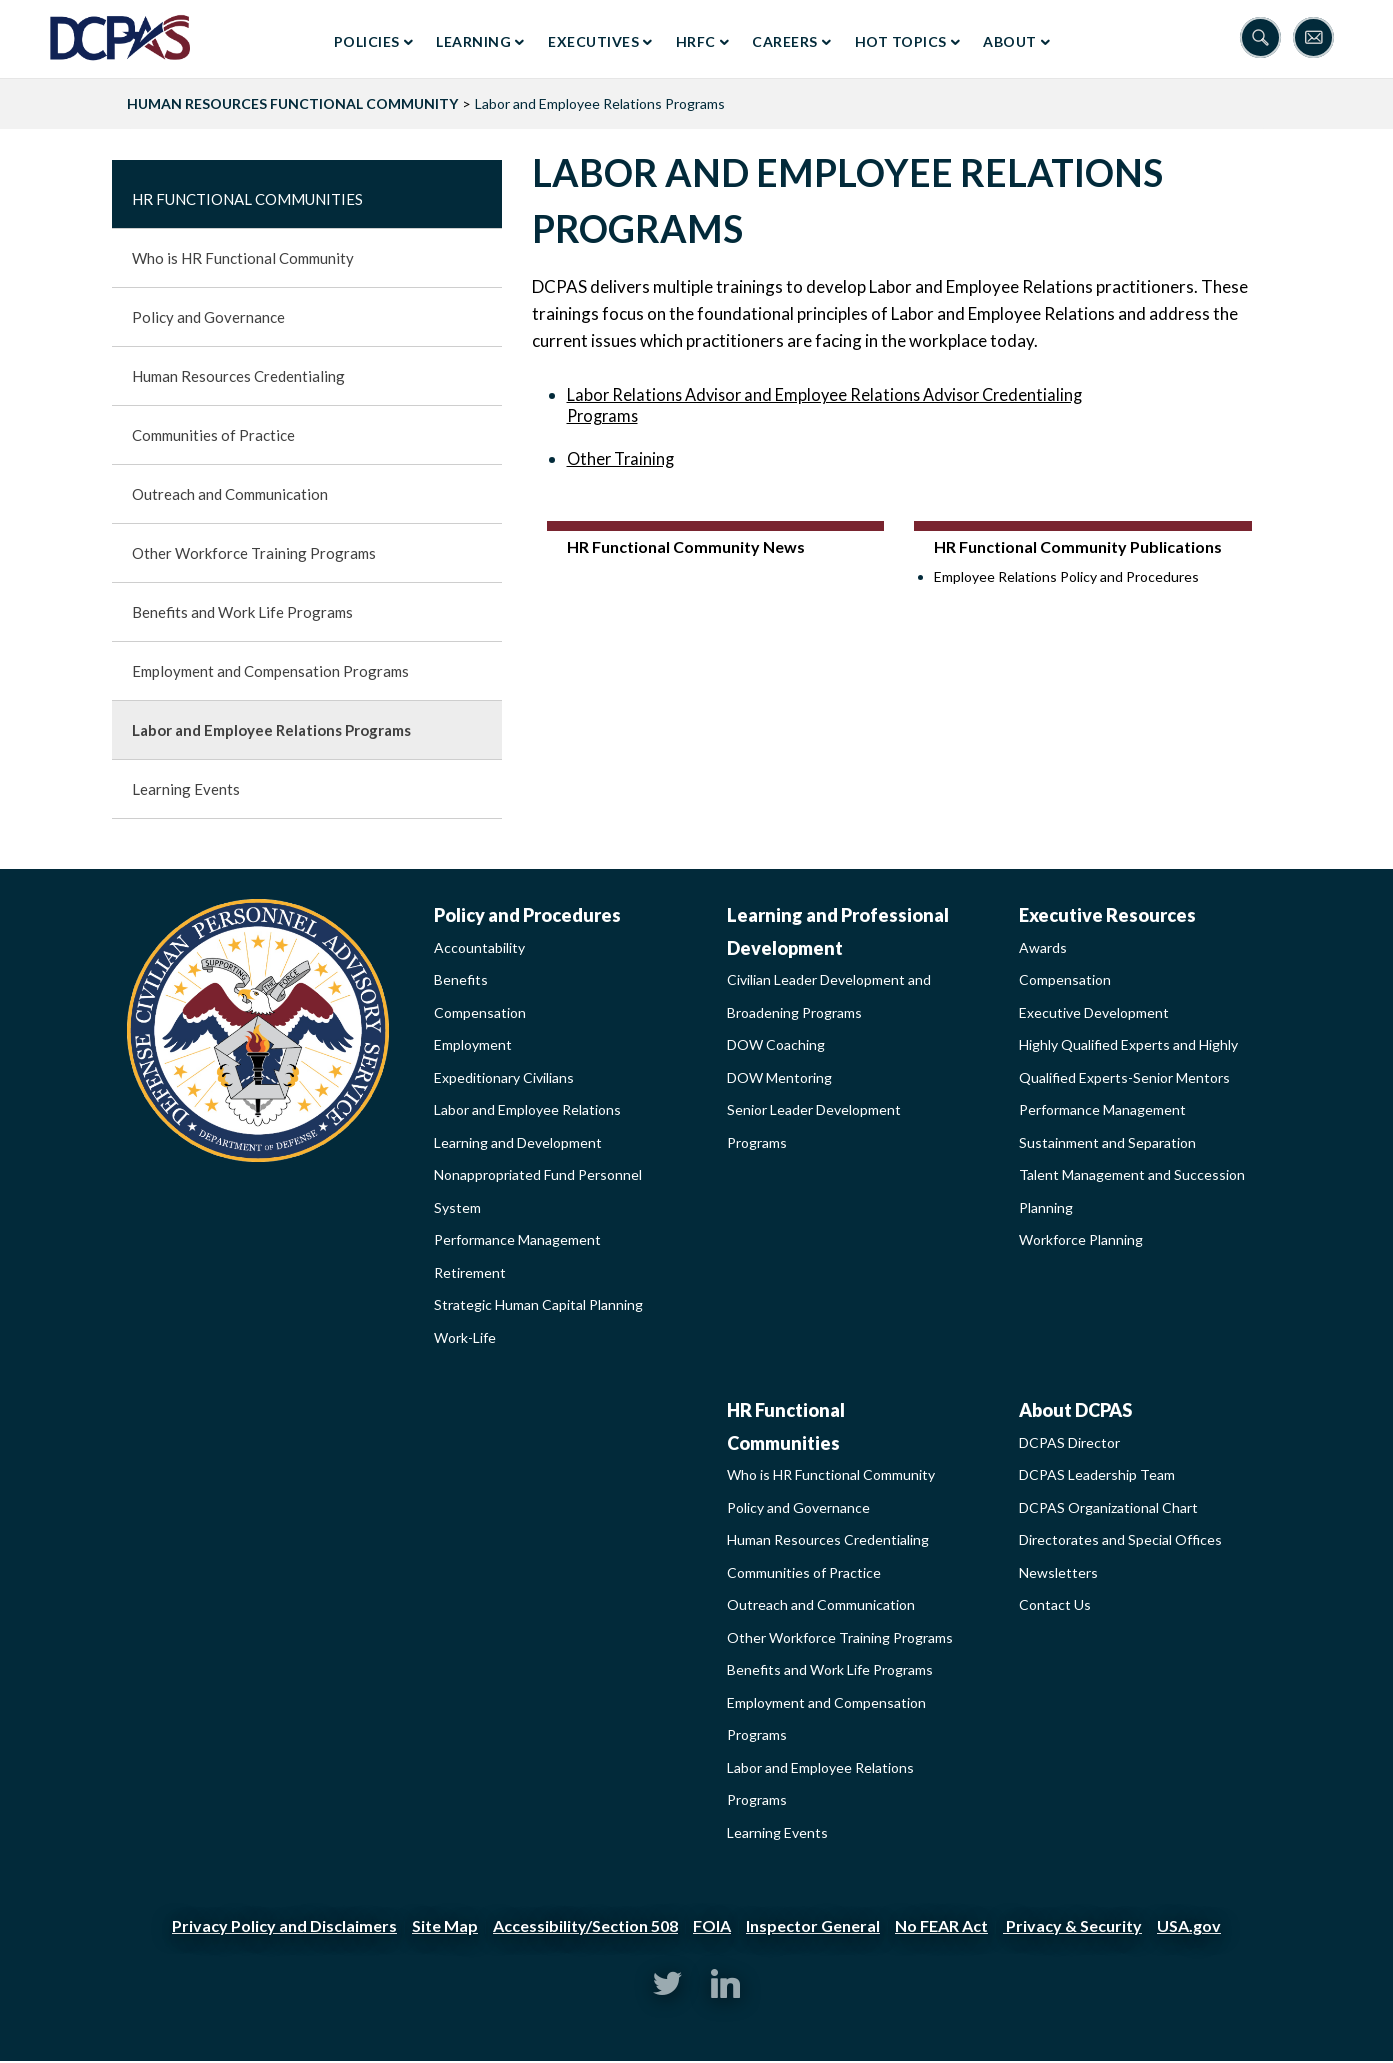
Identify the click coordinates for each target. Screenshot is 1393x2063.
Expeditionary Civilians (504, 1077)
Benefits (461, 979)
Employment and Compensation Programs (270, 671)
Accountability (479, 947)
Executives (593, 41)
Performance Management (517, 1239)
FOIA (712, 1925)
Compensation (480, 1012)
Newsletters (1058, 1572)
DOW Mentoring (779, 1077)
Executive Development (1094, 1012)
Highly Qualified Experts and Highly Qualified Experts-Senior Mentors (1128, 1061)
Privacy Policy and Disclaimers (284, 1925)
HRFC (696, 41)
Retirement (470, 1272)
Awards (1043, 947)
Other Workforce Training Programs (254, 553)
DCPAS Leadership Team (1097, 1474)
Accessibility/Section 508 (585, 1925)
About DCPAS (1075, 1410)
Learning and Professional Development (838, 931)
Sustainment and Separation (1107, 1142)
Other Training (620, 458)
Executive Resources (1107, 915)
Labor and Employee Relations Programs (271, 730)
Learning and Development (518, 1142)
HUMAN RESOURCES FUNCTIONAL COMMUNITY (292, 103)
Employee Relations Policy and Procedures (1066, 576)
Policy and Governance (208, 317)
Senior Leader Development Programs (814, 1126)
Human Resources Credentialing (238, 376)
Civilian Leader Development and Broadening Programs (829, 996)
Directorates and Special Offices (1120, 1539)
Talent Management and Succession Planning (1132, 1191)
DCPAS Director (1069, 1442)
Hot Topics (901, 41)
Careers (785, 41)
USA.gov (1189, 1925)
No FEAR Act (941, 1925)
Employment (473, 1044)
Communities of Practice (213, 435)
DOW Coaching (776, 1044)
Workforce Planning (1081, 1239)
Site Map (445, 1925)
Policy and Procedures (527, 915)
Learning (473, 41)
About (1010, 41)
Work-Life (465, 1337)
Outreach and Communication (230, 494)
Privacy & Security (1072, 1925)
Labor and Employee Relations (527, 1109)
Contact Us (1055, 1604)
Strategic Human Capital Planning (538, 1304)
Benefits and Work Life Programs (242, 612)
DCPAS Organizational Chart (1108, 1507)
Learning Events (186, 789)
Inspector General (813, 1925)
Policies (367, 41)
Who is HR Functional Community (243, 258)
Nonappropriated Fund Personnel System (538, 1191)
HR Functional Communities (247, 199)
